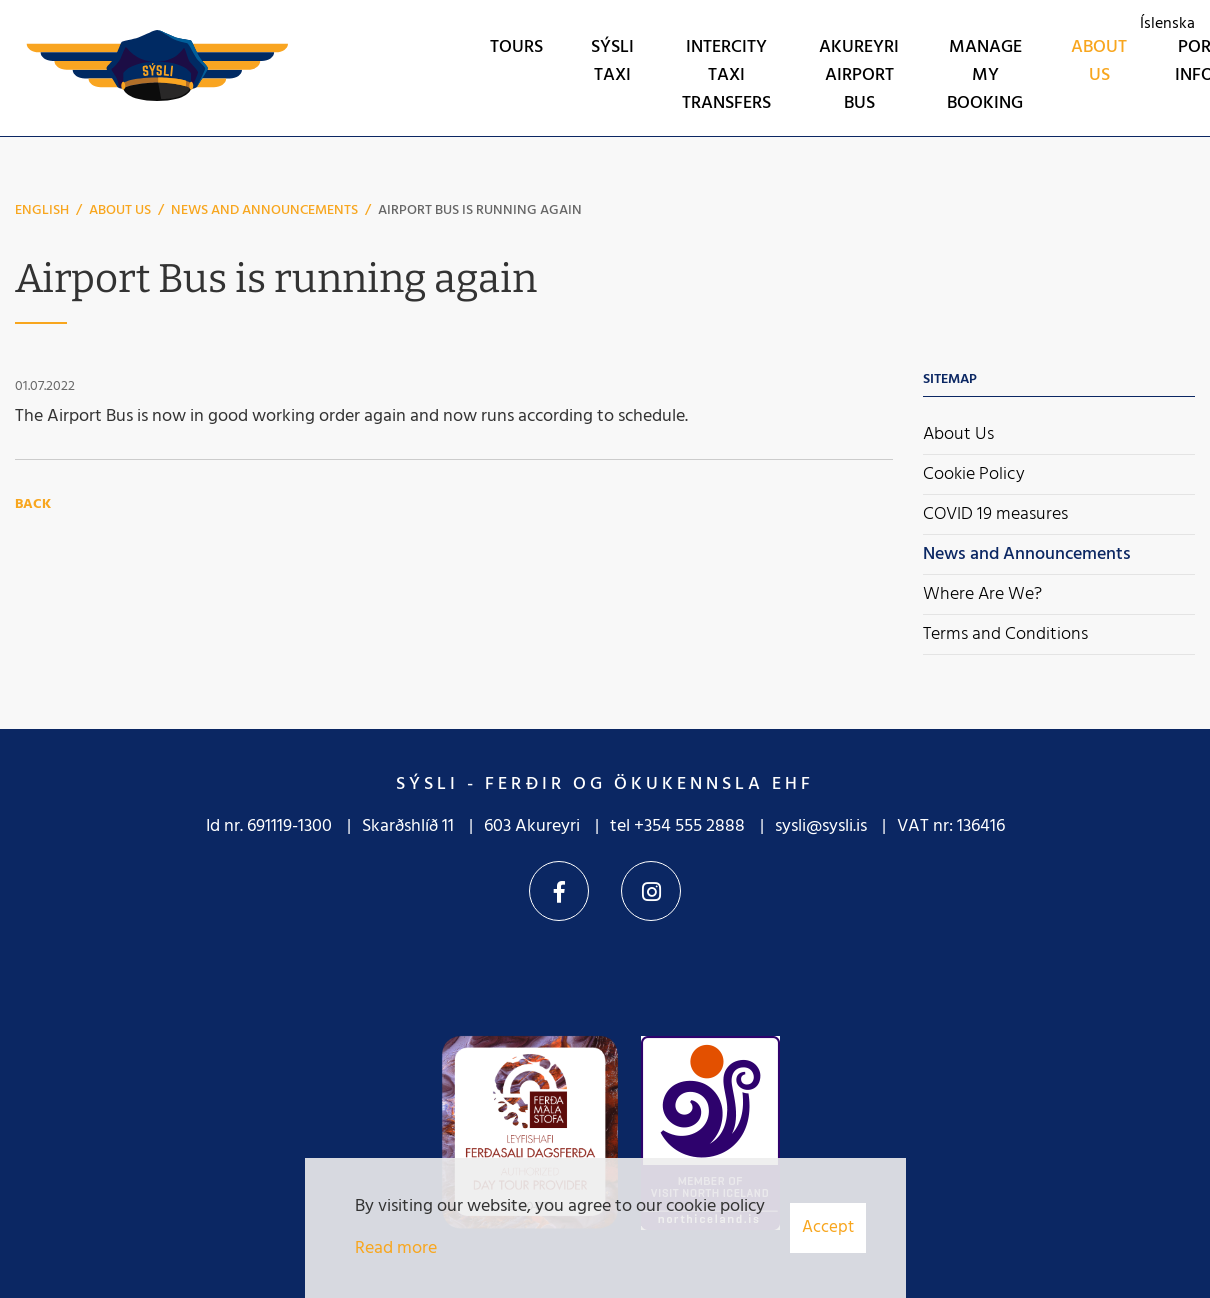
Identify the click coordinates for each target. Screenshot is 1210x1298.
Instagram (651, 891)
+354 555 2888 (689, 826)
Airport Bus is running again (480, 210)
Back (33, 504)
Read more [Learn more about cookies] (396, 1248)
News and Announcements (264, 210)
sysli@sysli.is (821, 826)
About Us (120, 210)
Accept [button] (828, 1227)
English (42, 210)
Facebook (559, 891)
